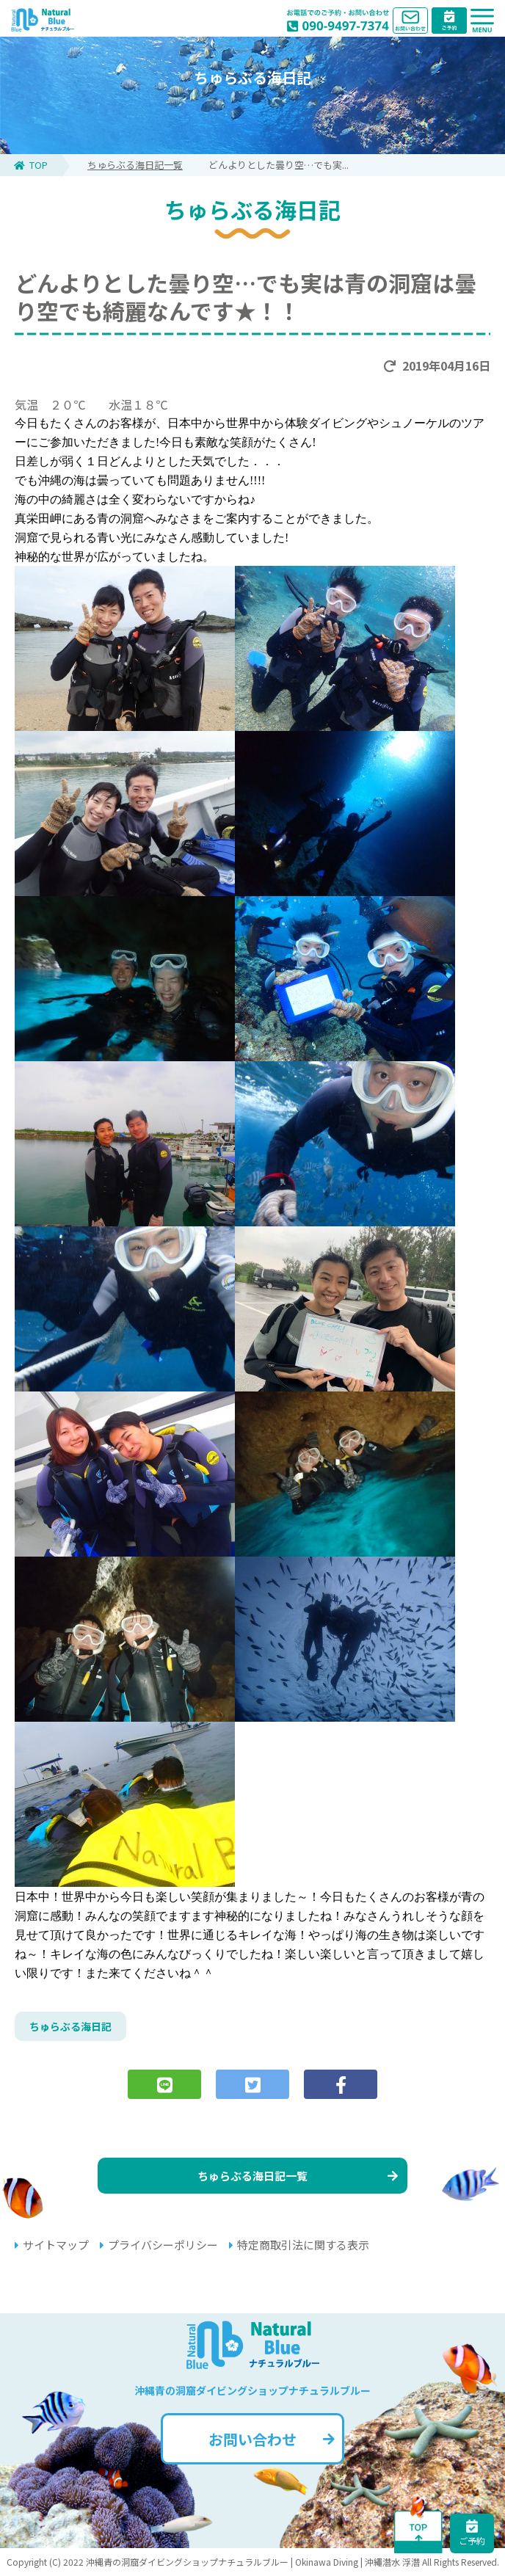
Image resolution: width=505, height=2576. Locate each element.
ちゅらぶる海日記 (70, 2026)
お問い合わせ (271, 2439)
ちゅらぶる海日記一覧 (135, 165)
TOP (31, 165)
